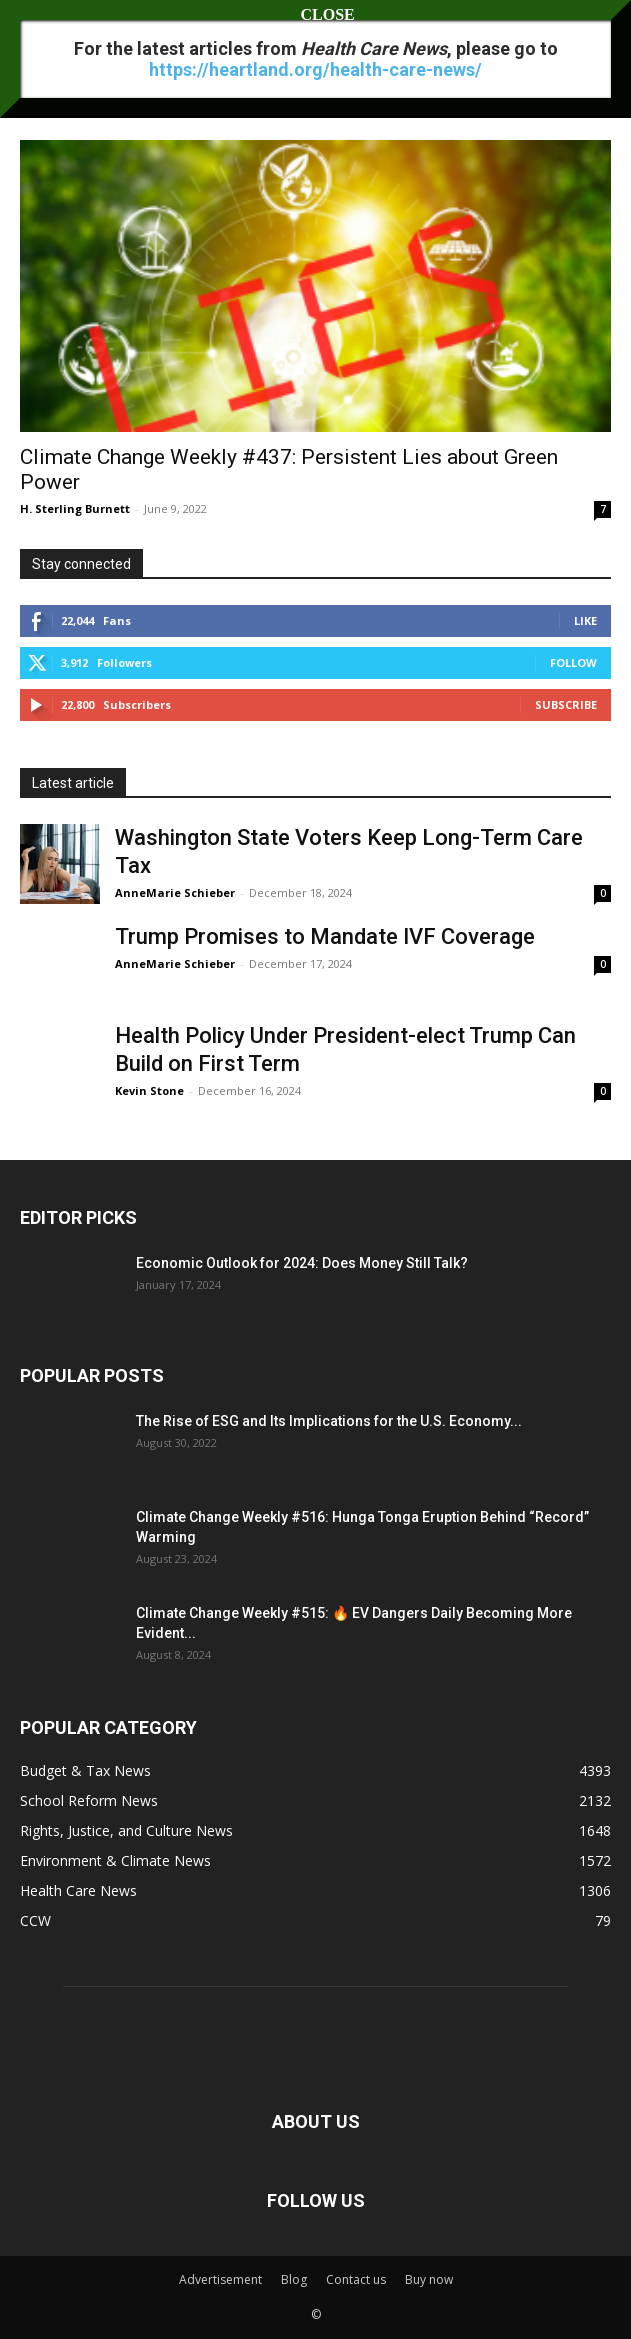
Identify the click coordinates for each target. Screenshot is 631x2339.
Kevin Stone (149, 1090)
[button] (34, 27)
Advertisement (220, 2279)
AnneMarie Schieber (175, 892)
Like (585, 620)
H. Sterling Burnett (75, 508)
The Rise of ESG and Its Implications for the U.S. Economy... (329, 1421)
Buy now (429, 2279)
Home (37, 74)
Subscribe (566, 704)
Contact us (356, 2279)
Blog (294, 2279)
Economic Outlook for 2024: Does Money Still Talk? (302, 1263)
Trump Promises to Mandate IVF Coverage (325, 936)
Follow (573, 662)
